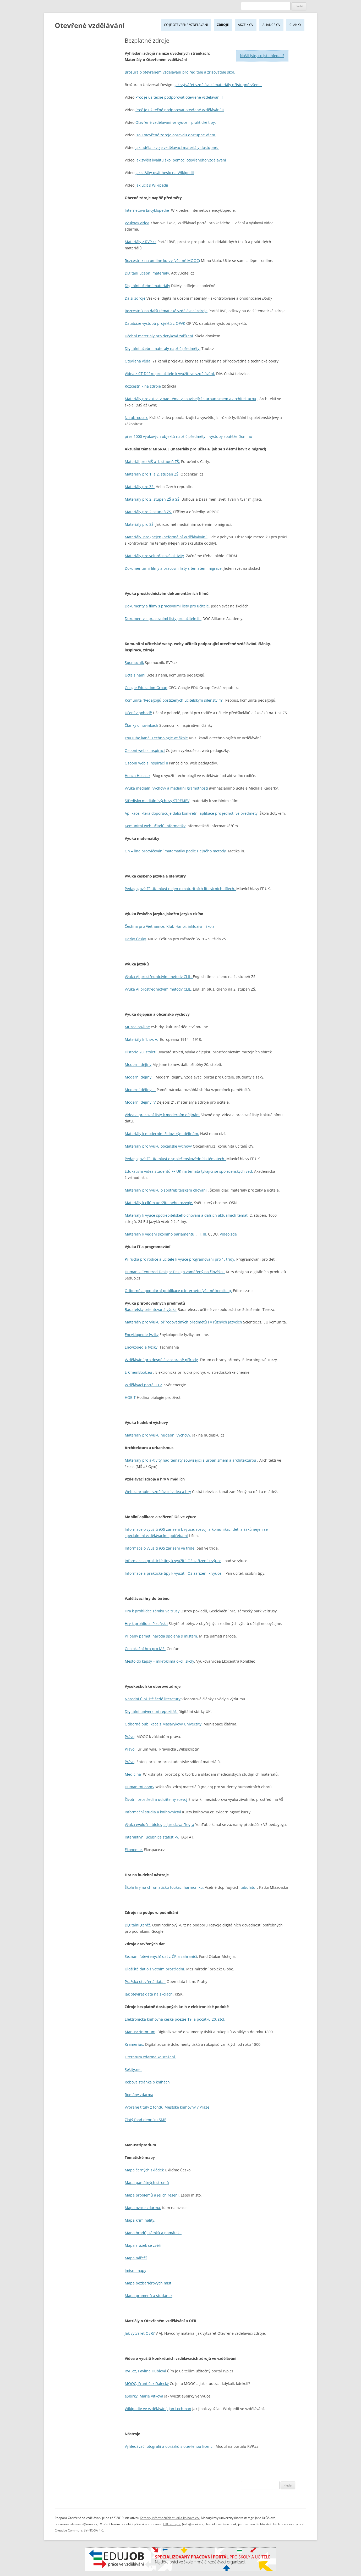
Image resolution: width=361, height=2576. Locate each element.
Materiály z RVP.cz (140, 241)
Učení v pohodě (138, 712)
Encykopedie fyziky (141, 1347)
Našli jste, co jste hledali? (262, 55)
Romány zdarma (139, 2094)
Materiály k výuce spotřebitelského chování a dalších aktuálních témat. (187, 1215)
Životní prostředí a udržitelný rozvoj (156, 1799)
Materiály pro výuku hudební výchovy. (158, 1435)
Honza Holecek (137, 775)
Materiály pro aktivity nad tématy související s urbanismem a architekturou (190, 398)
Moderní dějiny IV (140, 1102)
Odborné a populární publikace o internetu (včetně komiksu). (178, 1290)
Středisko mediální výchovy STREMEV (157, 800)
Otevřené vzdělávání (90, 25)
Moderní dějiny (138, 1064)
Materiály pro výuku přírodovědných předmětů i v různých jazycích (183, 1322)
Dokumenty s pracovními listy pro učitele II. (163, 618)
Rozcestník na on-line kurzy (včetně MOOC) (162, 260)
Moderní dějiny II (140, 1077)
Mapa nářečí (136, 2257)
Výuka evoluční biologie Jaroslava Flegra (159, 1824)
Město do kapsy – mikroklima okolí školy (159, 1661)
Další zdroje (135, 298)
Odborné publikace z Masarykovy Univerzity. (164, 1724)
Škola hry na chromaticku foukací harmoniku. (165, 1887)
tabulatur (248, 1887)
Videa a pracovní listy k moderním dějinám (162, 1114)
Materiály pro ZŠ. (140, 486)
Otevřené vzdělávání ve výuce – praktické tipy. (176, 122)
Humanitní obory (139, 1786)
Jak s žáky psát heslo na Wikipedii (164, 172)
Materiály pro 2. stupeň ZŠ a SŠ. (152, 499)
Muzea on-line (137, 1026)
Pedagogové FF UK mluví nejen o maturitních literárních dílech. (180, 888)
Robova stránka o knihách (147, 2082)
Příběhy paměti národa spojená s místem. (161, 1636)
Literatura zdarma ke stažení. (150, 2056)
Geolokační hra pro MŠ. (145, 1648)
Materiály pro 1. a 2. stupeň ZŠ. (152, 474)
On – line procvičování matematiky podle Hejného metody (175, 850)
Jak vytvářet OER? (140, 2333)
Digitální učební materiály (147, 285)
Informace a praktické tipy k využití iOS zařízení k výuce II (175, 1573)
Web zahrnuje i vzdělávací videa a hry (158, 1491)
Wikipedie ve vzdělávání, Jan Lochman (158, 2408)
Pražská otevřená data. (145, 1981)
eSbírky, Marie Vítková (144, 2396)
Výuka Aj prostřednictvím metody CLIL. (158, 989)
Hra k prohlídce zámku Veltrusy (152, 1610)
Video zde (228, 1234)
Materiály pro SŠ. (140, 524)
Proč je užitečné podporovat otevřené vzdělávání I (179, 97)
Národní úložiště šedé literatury (152, 1698)
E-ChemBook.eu (138, 1372)
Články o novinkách (141, 725)
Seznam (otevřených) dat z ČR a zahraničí (161, 1956)
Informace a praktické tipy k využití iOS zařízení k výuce (173, 1560)
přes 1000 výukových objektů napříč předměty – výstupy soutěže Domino (188, 436)
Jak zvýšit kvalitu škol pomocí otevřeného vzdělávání (180, 160)
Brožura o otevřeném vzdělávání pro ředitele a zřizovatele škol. (180, 72)
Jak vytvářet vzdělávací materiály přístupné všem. (218, 84)
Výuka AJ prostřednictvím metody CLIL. (159, 976)
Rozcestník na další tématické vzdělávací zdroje (166, 310)
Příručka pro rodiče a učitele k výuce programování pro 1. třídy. (180, 1259)
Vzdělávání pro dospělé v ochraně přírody (161, 1359)
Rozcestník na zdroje (143, 386)
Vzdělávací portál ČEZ (143, 1384)
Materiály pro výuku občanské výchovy (158, 1146)
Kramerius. (134, 2044)
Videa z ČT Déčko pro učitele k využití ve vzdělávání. (170, 373)
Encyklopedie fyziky (141, 1334)
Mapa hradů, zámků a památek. (153, 2232)
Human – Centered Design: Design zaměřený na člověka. (175, 1271)
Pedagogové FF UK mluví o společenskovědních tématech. (175, 1158)
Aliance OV (271, 25)
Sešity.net (133, 2069)
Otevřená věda (137, 361)
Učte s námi (135, 675)
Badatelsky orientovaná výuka (151, 1309)
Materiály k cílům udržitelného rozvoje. (159, 1202)
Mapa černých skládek (144, 2169)
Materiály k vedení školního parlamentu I (160, 1234)
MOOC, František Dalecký (147, 2383)
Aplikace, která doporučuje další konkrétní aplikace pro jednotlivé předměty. (192, 813)
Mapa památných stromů (147, 2182)
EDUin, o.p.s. (172, 2524)
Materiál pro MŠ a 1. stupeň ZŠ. (152, 461)
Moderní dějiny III (140, 1089)
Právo (129, 1736)
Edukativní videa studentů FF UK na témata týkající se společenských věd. (189, 1171)
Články (295, 25)
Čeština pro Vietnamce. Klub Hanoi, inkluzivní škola (170, 926)
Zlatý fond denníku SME (145, 2119)
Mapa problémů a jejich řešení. (152, 2195)
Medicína (133, 1774)
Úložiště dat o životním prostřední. (155, 1968)
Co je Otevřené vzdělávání (186, 25)
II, (200, 1234)
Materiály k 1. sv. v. (142, 1039)
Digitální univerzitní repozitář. (151, 1711)
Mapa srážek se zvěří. (143, 2245)
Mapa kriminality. (140, 2220)
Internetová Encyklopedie (147, 210)
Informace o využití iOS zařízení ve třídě (159, 1548)
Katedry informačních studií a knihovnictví (170, 2518)
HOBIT (130, 1397)
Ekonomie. (134, 1849)
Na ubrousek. (136, 417)
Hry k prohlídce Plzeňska (146, 1623)
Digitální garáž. (138, 1925)
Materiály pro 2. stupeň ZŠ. (148, 511)
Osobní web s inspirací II (146, 763)
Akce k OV (245, 25)
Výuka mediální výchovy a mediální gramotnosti (166, 788)
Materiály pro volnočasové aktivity (154, 555)
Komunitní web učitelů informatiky (155, 825)
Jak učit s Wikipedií (152, 185)
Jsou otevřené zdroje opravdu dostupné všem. (175, 134)
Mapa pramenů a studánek (148, 2295)
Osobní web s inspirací (145, 750)
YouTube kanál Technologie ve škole (156, 737)
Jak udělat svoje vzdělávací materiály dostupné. (177, 147)
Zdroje (223, 25)
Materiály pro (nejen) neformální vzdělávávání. (166, 536)
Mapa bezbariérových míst (148, 2283)
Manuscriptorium (140, 2031)
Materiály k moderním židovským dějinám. (162, 1133)
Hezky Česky (135, 938)
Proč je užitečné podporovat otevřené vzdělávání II (179, 109)
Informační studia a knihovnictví (153, 1811)
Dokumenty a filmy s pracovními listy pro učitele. (167, 606)
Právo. (130, 1749)
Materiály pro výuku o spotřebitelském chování (166, 1190)
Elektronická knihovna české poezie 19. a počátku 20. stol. (175, 2019)
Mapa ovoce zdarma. (143, 2207)
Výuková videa (137, 222)
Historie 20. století (140, 1051)
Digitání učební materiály (147, 273)
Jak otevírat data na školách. (149, 1994)
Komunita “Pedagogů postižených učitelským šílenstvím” (174, 700)
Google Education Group (146, 687)
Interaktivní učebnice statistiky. (152, 1837)
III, (205, 1234)
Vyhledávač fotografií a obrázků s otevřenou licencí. (170, 2446)
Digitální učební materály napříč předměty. (162, 348)
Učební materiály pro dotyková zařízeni (159, 335)
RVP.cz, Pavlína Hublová (145, 2370)
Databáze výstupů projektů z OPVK (155, 323)
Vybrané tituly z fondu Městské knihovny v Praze (167, 2107)
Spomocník (134, 662)
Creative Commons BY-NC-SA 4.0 (79, 2530)
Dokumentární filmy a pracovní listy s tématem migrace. (174, 568)
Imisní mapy (135, 2270)
